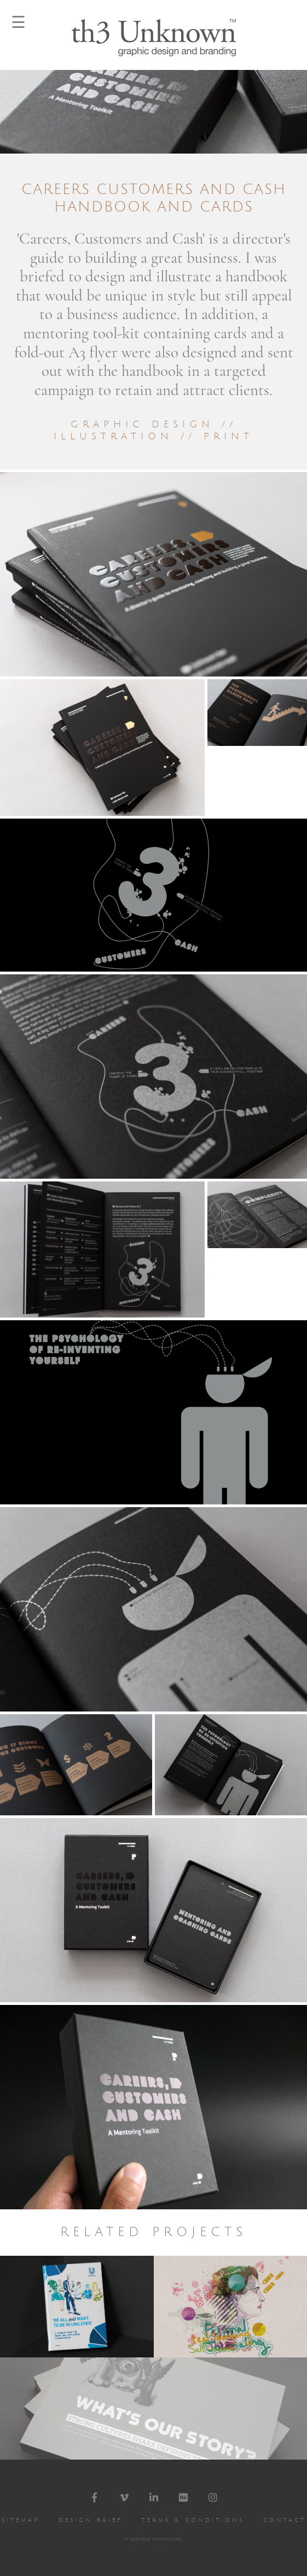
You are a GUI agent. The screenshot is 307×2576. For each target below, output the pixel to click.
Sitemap (20, 2520)
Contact (284, 2520)
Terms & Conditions (193, 2520)
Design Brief (91, 2520)
